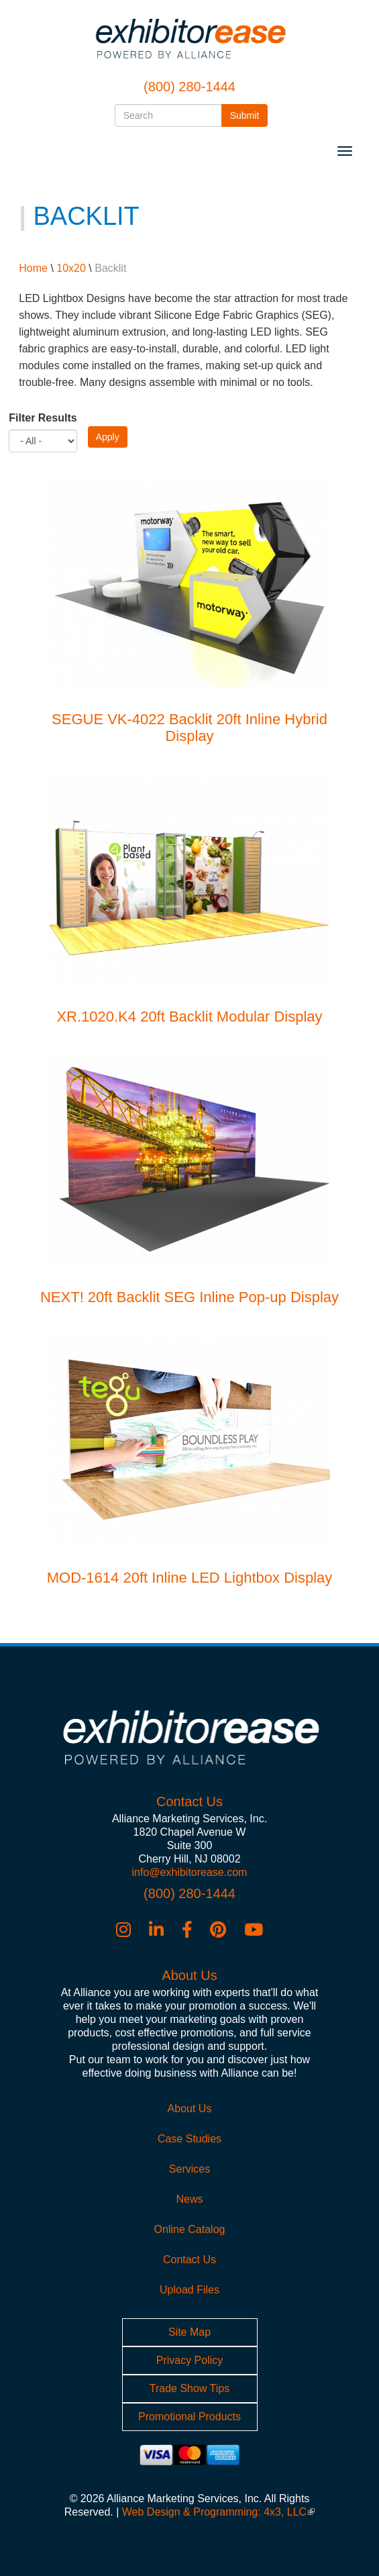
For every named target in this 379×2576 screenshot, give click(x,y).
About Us (190, 2108)
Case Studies (189, 2138)
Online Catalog (189, 2229)
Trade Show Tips (189, 2388)
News (189, 2199)
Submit (249, 114)
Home (33, 268)
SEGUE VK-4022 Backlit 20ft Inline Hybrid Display (189, 727)
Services (189, 2169)
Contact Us (189, 2259)
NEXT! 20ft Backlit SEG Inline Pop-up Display (189, 1297)
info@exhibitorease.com (190, 1872)
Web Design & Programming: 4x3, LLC (218, 2512)
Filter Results (42, 418)
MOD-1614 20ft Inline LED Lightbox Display (190, 1577)
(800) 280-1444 (189, 86)
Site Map (189, 2332)
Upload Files (189, 2289)
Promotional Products (189, 2416)
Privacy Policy (189, 2360)
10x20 (71, 268)
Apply (107, 437)
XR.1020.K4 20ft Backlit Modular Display (189, 1016)
